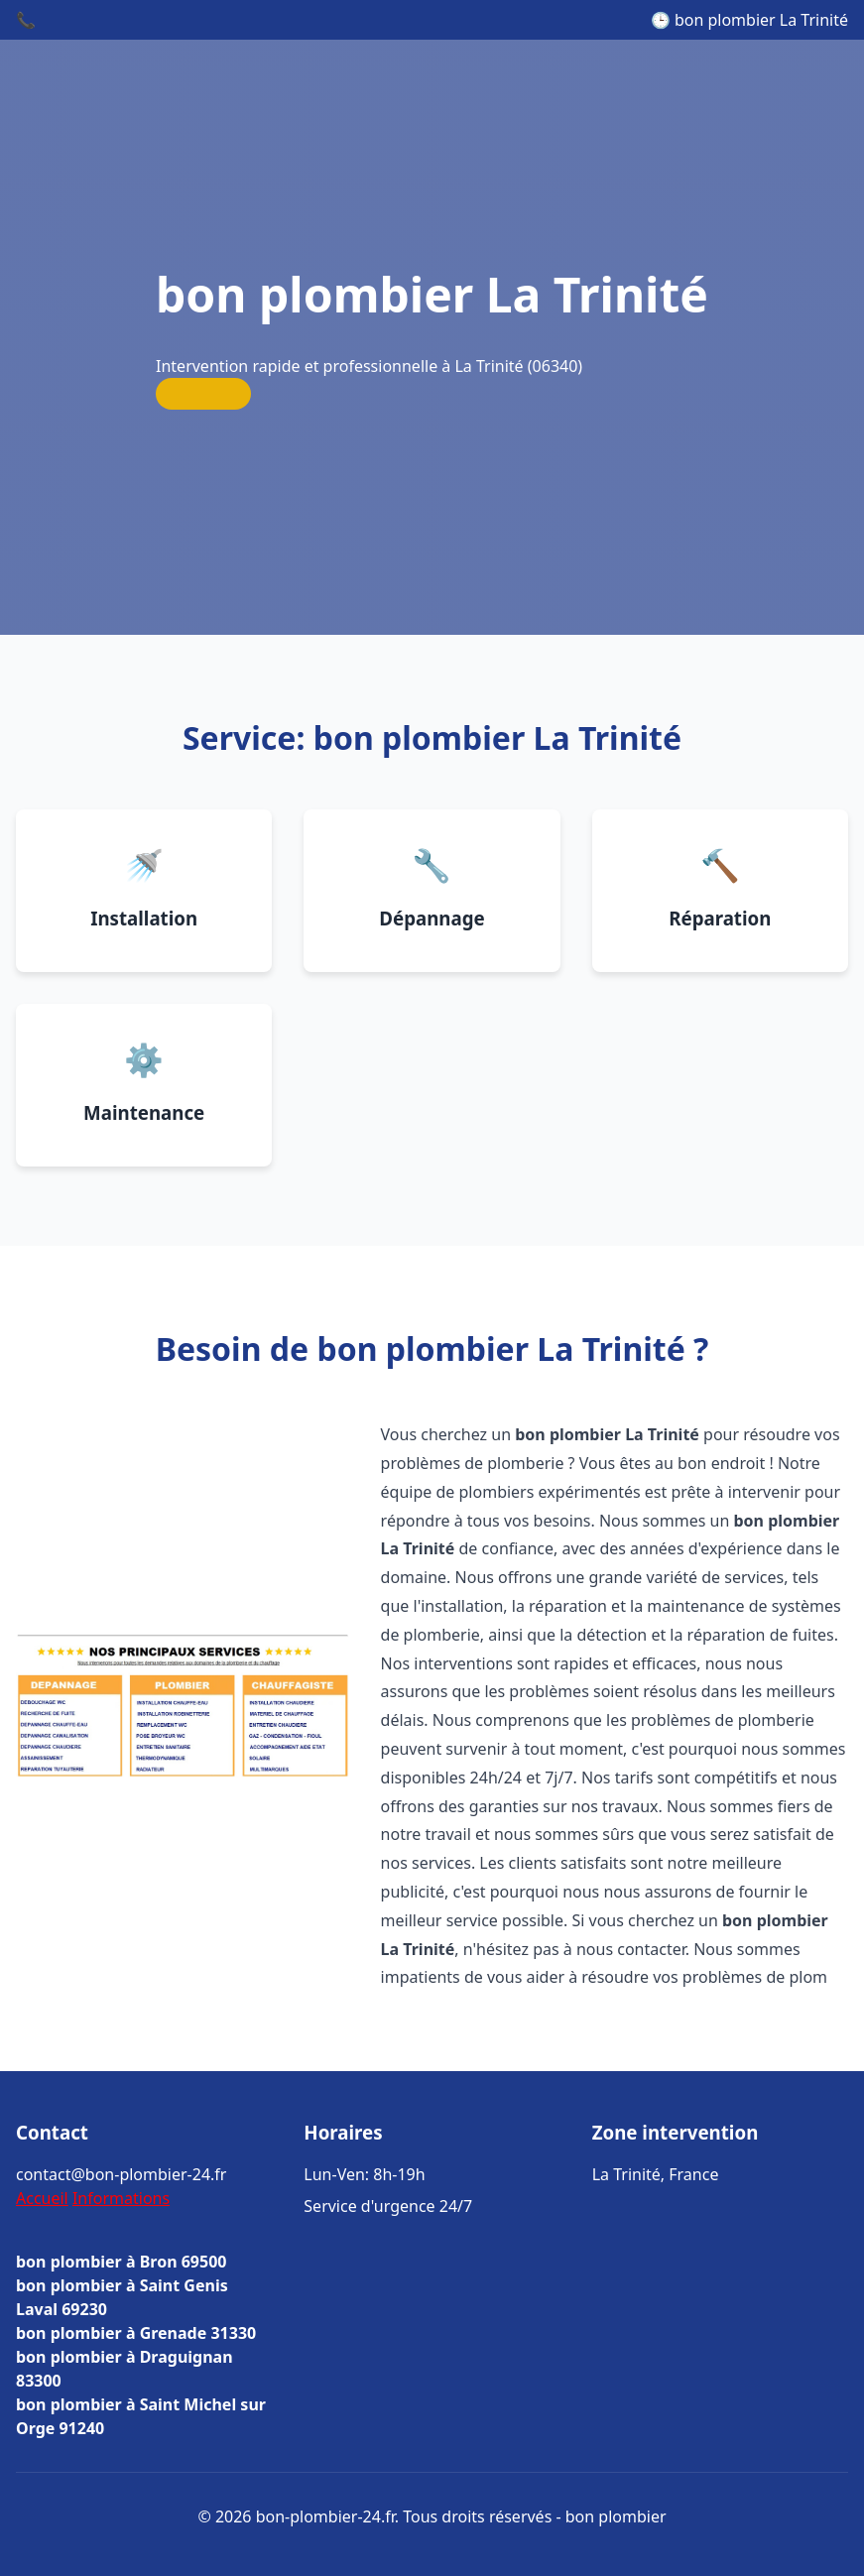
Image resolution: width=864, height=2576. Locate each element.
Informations (121, 2198)
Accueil (42, 2198)
